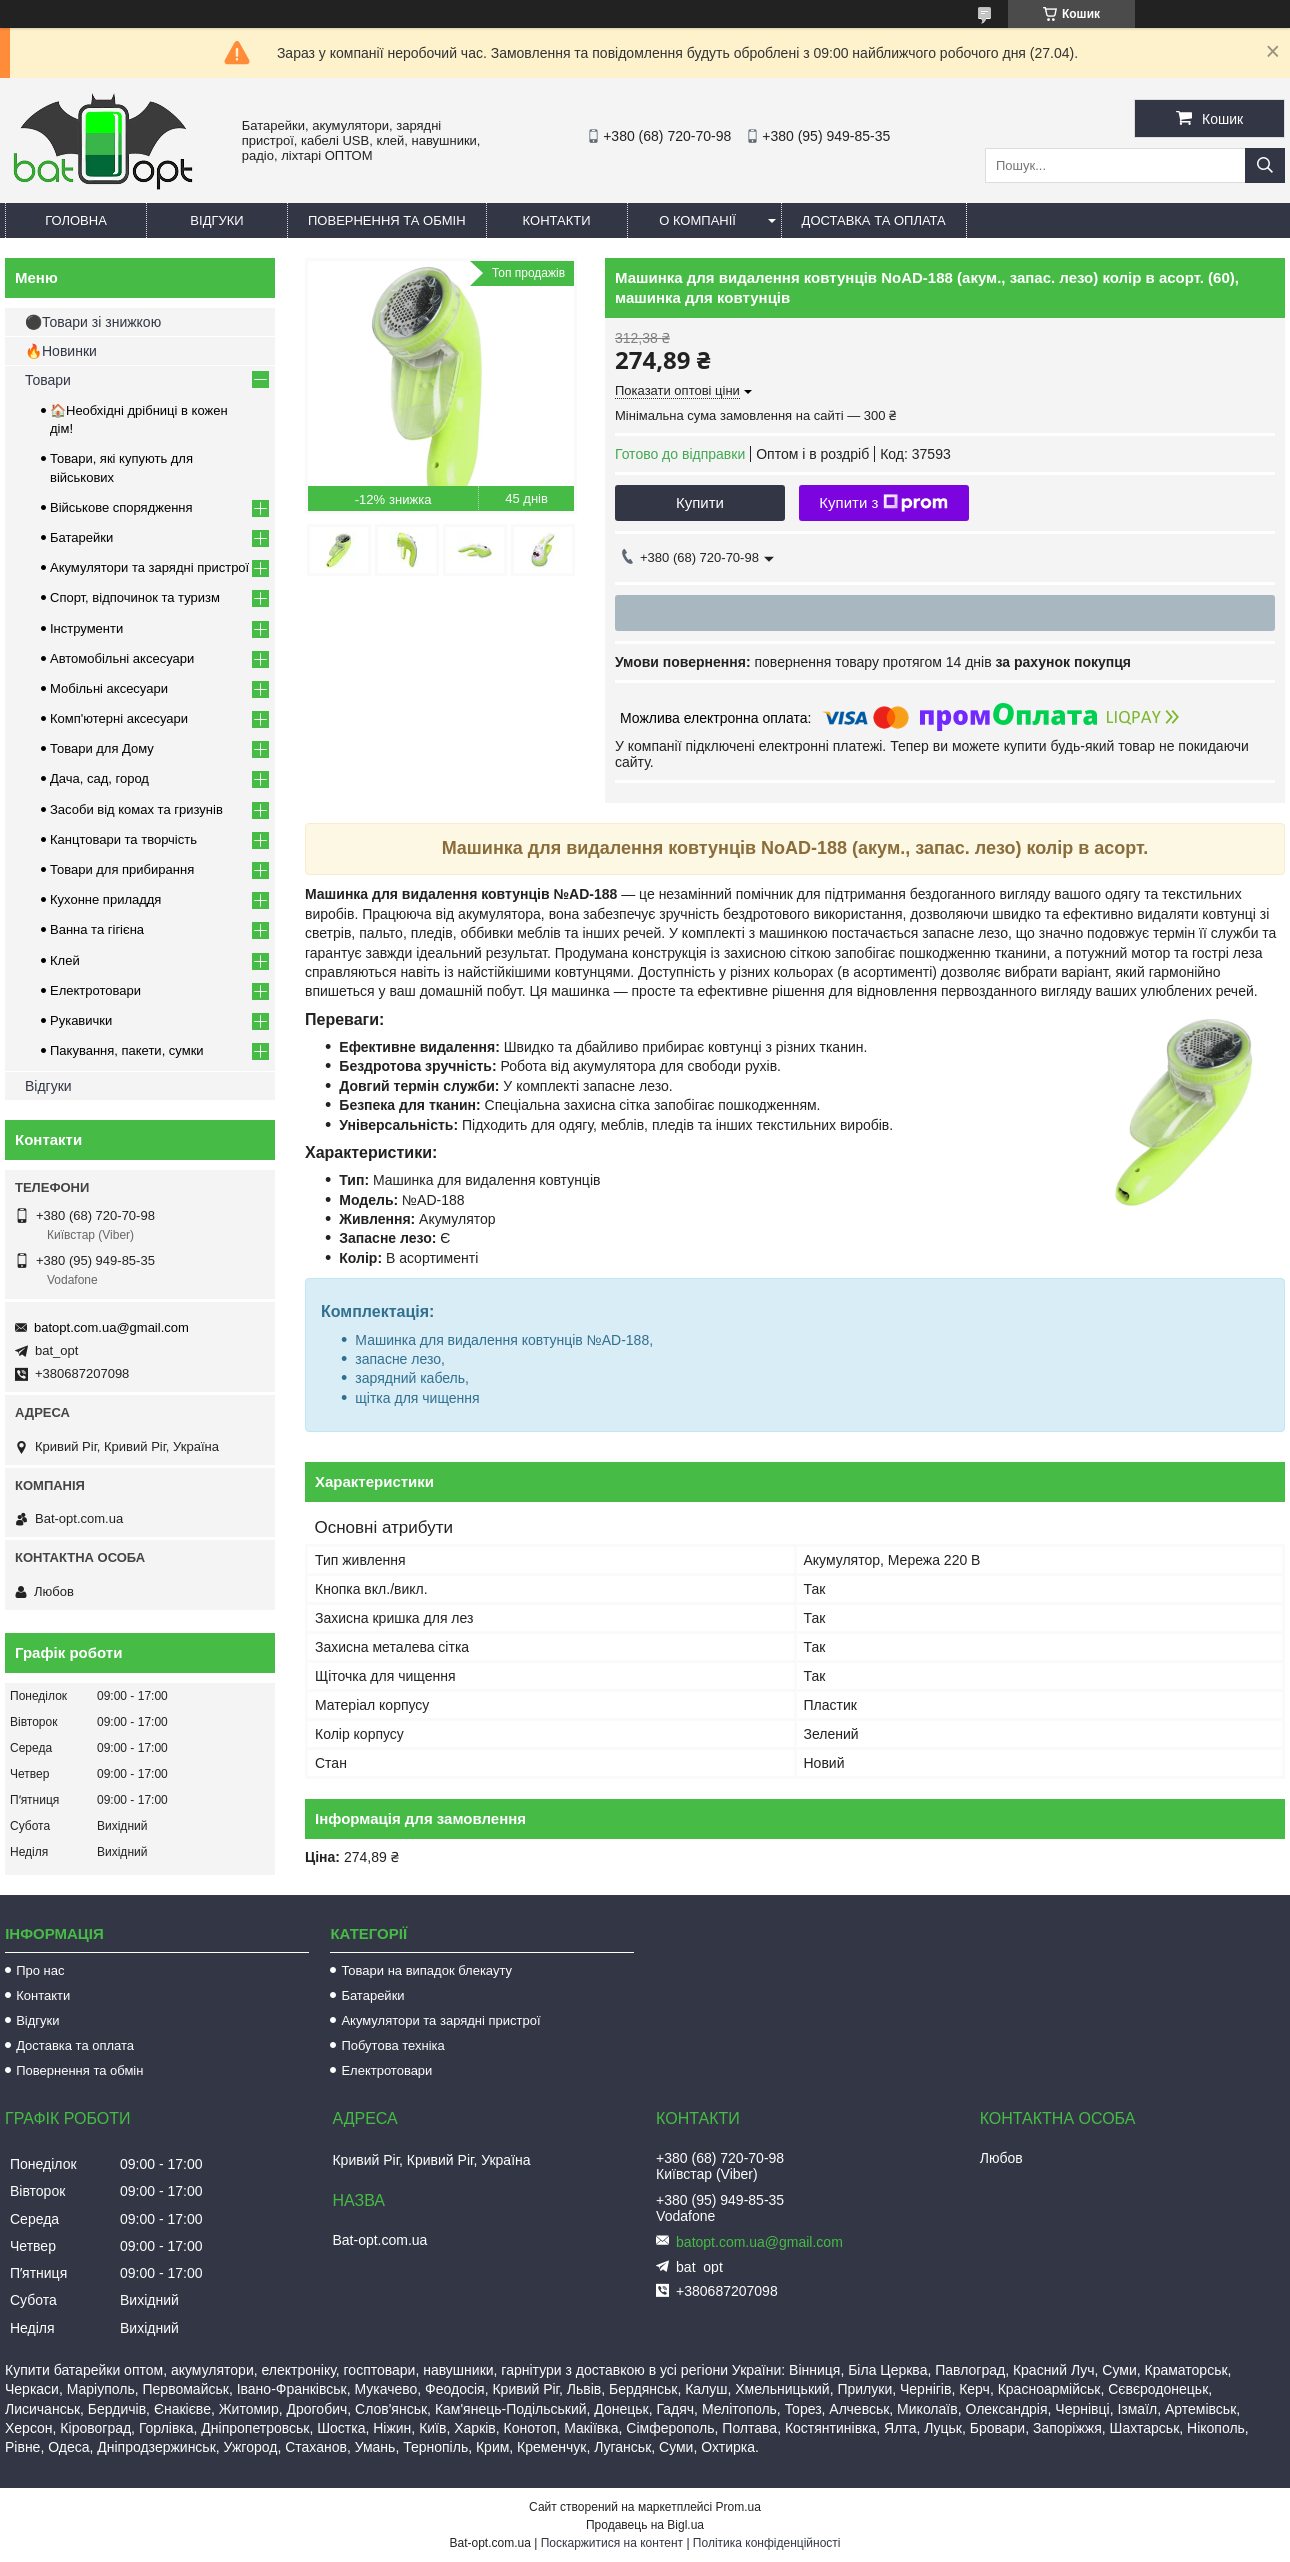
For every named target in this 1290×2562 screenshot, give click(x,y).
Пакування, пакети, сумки (127, 1050)
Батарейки (81, 537)
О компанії (697, 220)
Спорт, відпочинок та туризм (135, 597)
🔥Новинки (61, 351)
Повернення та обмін (387, 220)
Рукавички (81, 1020)
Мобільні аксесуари (109, 688)
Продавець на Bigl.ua (645, 2525)
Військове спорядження (121, 507)
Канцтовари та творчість (123, 839)
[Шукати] (1265, 165)
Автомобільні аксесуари (122, 658)
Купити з (883, 503)
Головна (76, 220)
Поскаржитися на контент (612, 2543)
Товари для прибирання (122, 869)
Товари (48, 380)
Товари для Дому (102, 748)
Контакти (557, 220)
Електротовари (95, 990)
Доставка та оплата (874, 220)
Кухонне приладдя (105, 899)
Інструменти (86, 628)
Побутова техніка (392, 2045)
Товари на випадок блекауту (426, 1970)
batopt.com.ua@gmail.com (111, 1327)
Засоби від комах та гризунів (136, 809)
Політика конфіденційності (767, 2543)
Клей (65, 960)
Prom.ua (738, 2507)
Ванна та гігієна (97, 929)
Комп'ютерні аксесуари (119, 718)
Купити (700, 502)
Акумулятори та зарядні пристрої (149, 567)
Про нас (40, 1970)
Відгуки (216, 220)
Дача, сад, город (99, 778)
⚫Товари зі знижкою (93, 322)
